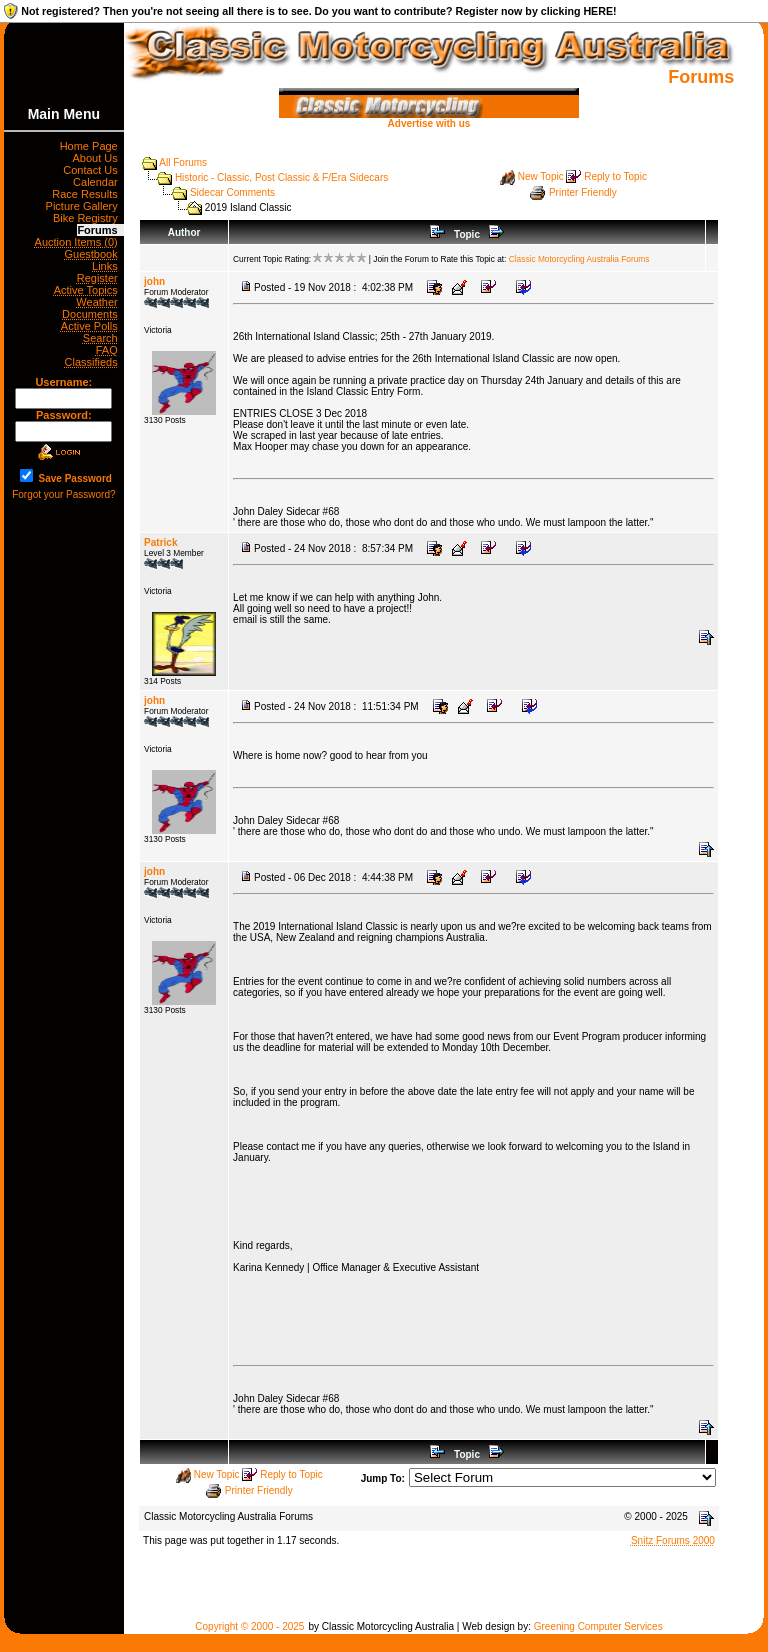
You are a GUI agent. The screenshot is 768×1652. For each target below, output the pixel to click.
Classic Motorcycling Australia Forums (579, 259)
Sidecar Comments (232, 192)
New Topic (541, 176)
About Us (97, 158)
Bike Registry (88, 218)
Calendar (98, 182)
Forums (100, 230)
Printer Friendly (583, 192)
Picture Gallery (85, 206)
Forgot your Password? (63, 494)
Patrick (160, 542)
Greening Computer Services (598, 1626)
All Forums (183, 162)
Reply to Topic (615, 176)
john (154, 281)
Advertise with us (429, 119)
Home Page (92, 146)
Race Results (88, 194)
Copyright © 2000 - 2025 (249, 1626)
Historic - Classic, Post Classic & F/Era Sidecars (281, 177)
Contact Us (93, 170)
